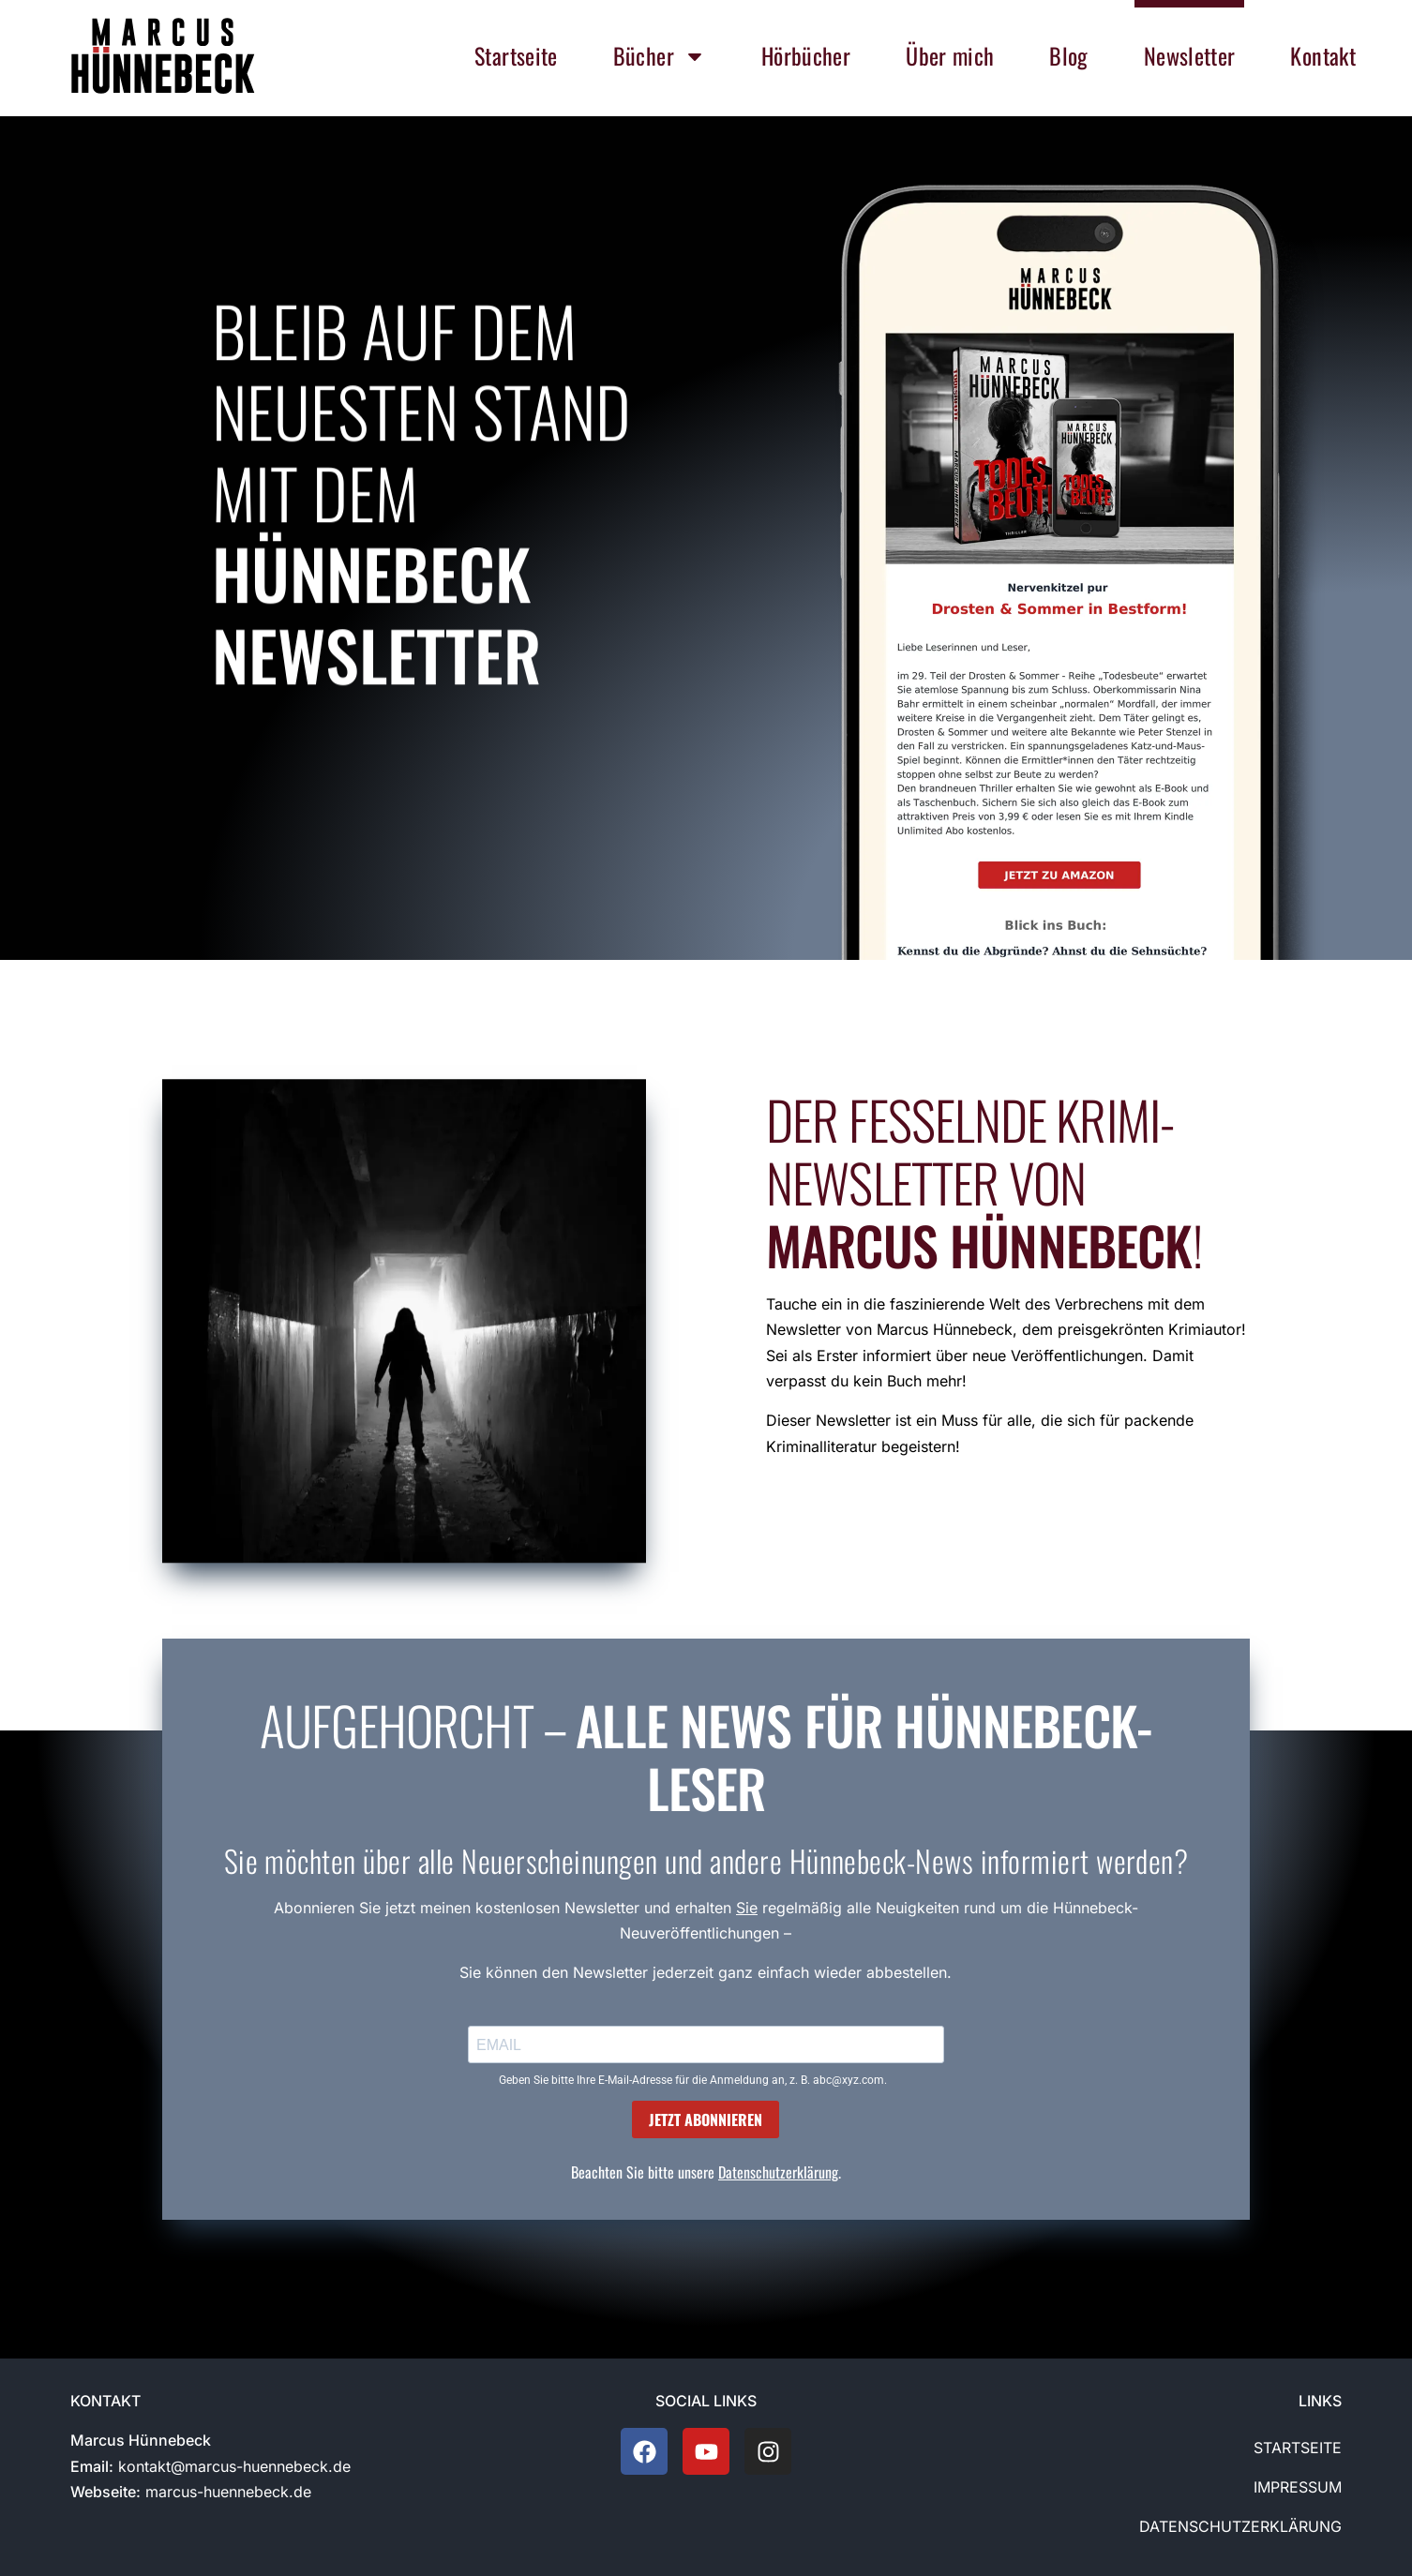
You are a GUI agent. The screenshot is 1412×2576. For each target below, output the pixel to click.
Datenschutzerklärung (778, 2172)
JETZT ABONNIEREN (705, 2119)
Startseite (1298, 2447)
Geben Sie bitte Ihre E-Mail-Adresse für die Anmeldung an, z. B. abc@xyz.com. (693, 2080)
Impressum (1298, 2487)
